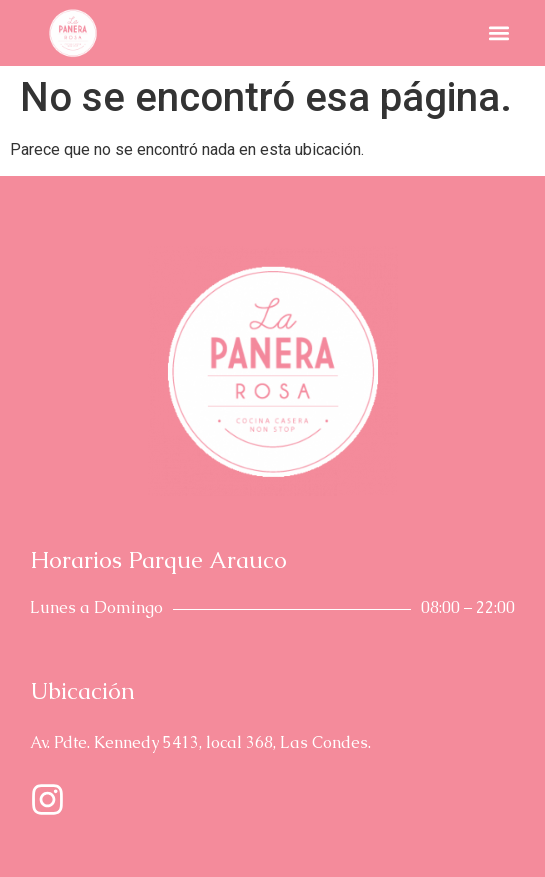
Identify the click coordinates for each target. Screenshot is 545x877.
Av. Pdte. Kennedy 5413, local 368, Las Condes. (200, 742)
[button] (498, 33)
